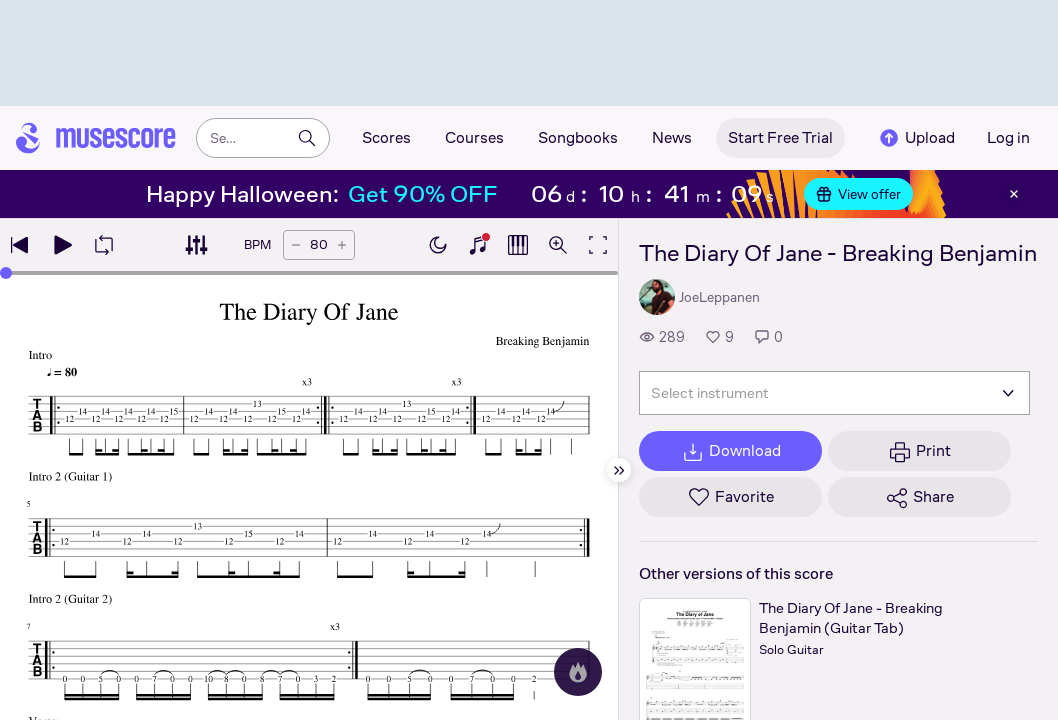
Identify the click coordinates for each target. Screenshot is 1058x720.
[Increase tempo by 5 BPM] (342, 245)
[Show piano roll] (518, 245)
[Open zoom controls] (558, 245)
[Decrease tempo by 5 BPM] (296, 245)
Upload (916, 138)
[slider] (309, 273)
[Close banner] (1014, 194)
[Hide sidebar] (619, 470)
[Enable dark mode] (438, 245)
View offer (858, 194)
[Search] (307, 138)
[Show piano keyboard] (478, 245)
